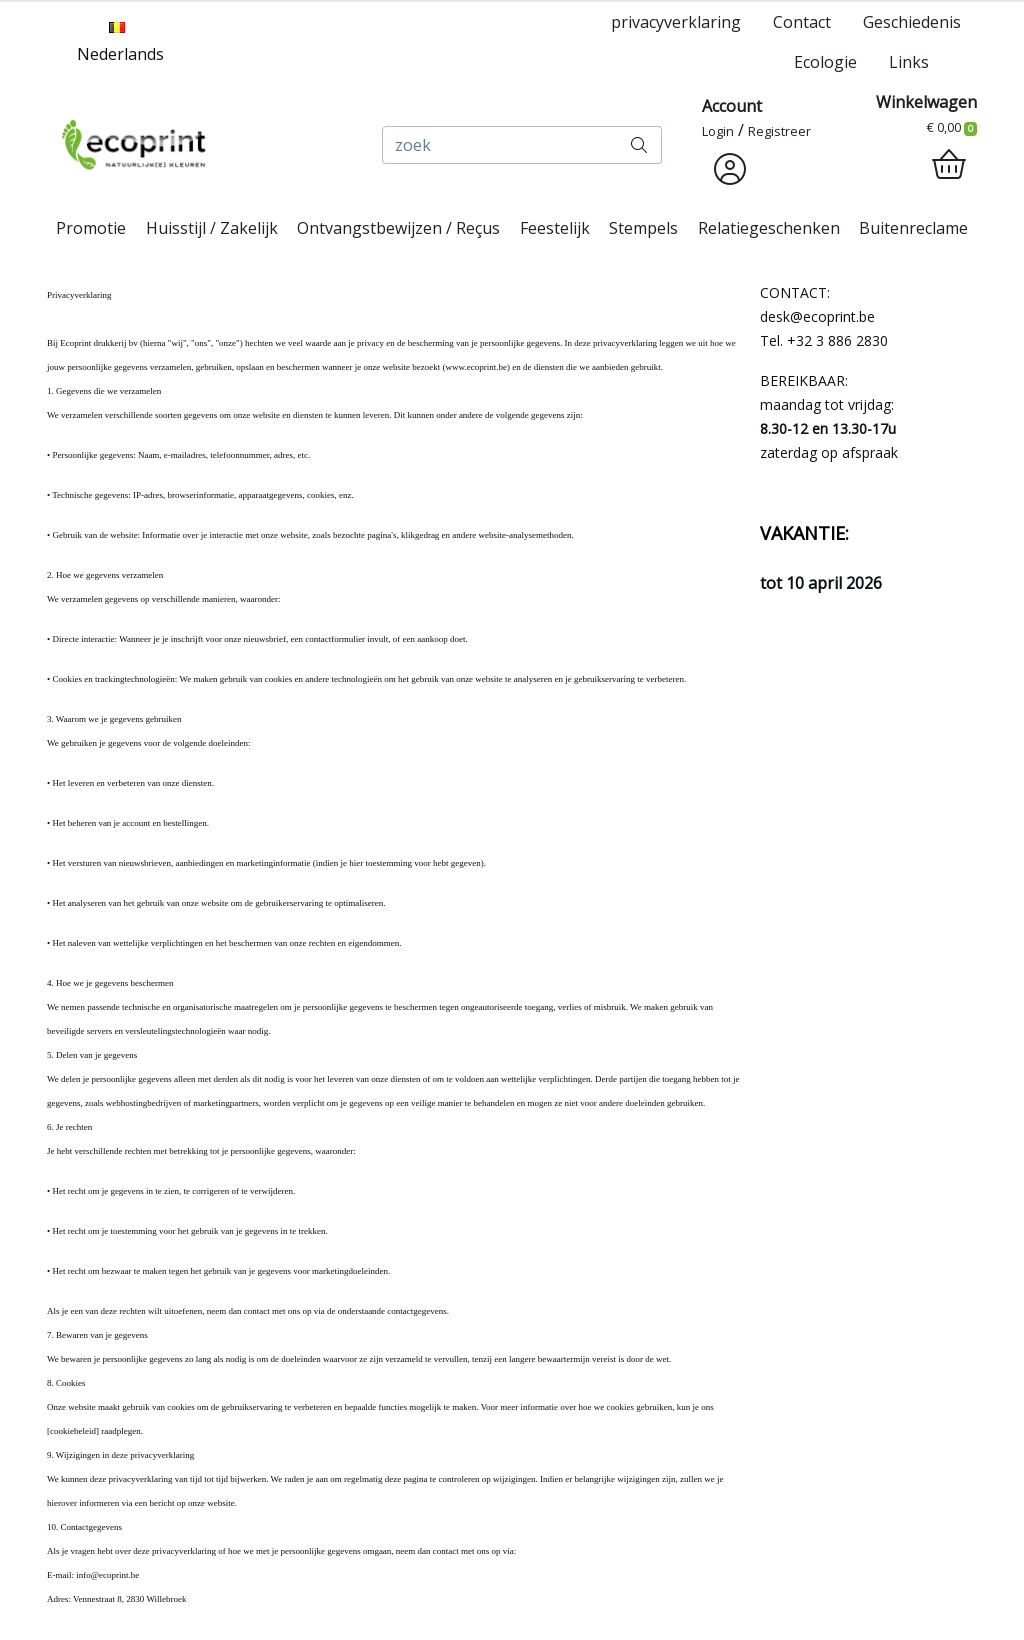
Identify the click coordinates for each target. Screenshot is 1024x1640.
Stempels (643, 228)
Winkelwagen (926, 102)
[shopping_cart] (949, 165)
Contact (802, 22)
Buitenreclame (913, 228)
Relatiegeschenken (769, 228)
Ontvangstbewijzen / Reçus (398, 228)
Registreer (779, 131)
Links (909, 62)
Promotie (91, 228)
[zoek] (500, 145)
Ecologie (825, 62)
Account (732, 106)
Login (718, 131)
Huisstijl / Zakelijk (212, 228)
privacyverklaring (676, 22)
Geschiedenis (912, 22)
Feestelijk (555, 228)
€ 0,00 (952, 127)
